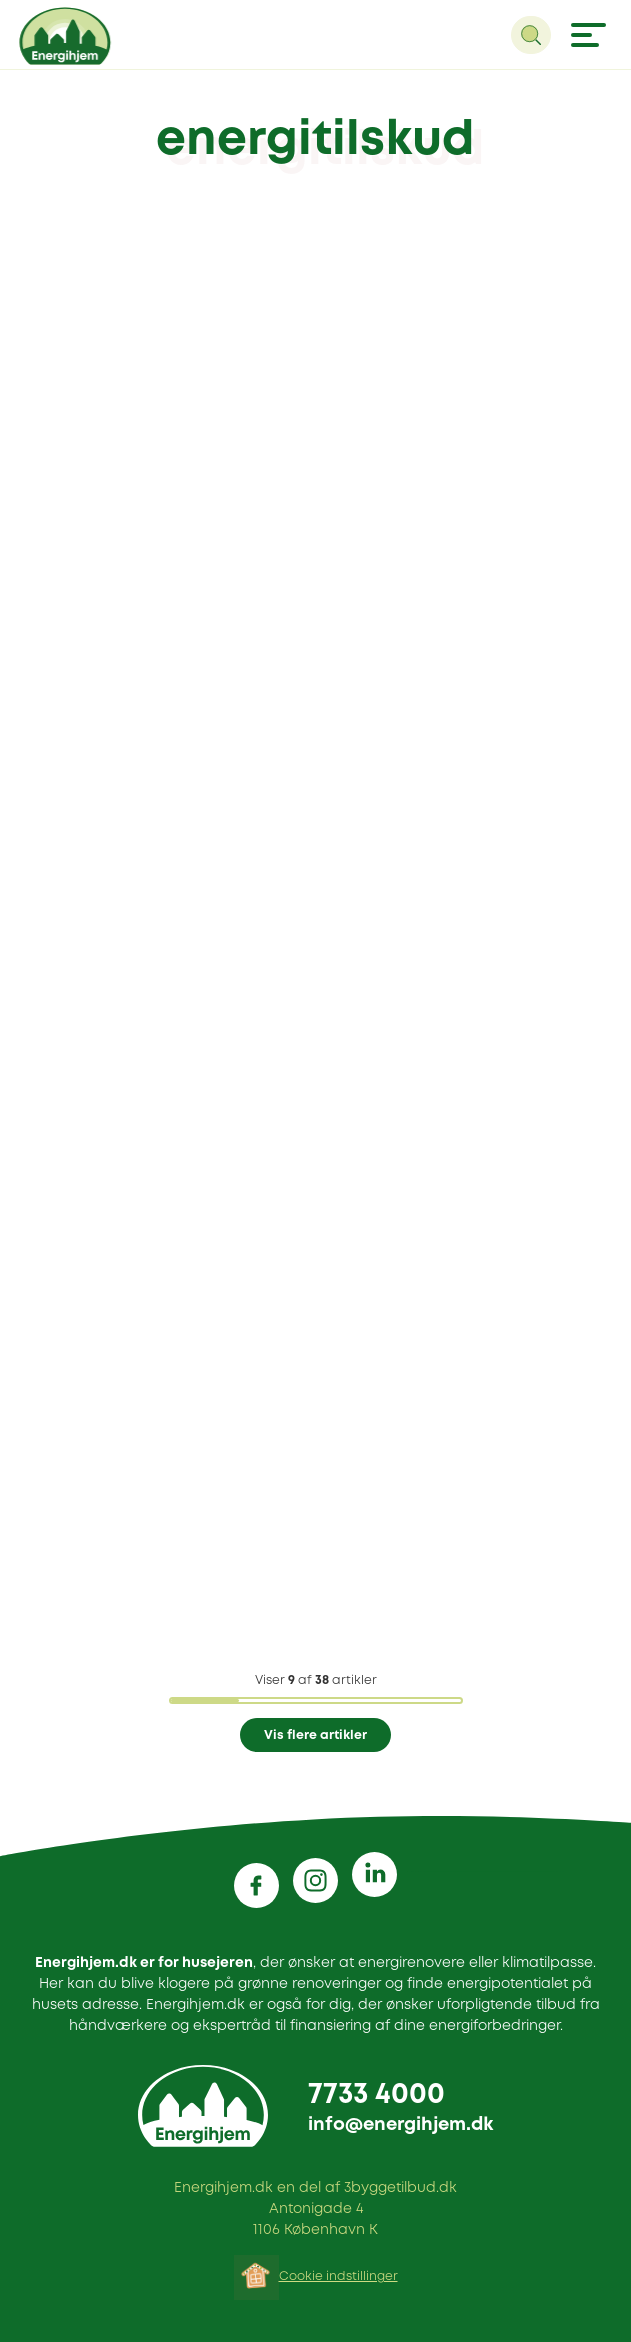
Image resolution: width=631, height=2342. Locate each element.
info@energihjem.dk (400, 2125)
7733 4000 (376, 2095)
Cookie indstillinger (338, 2276)
